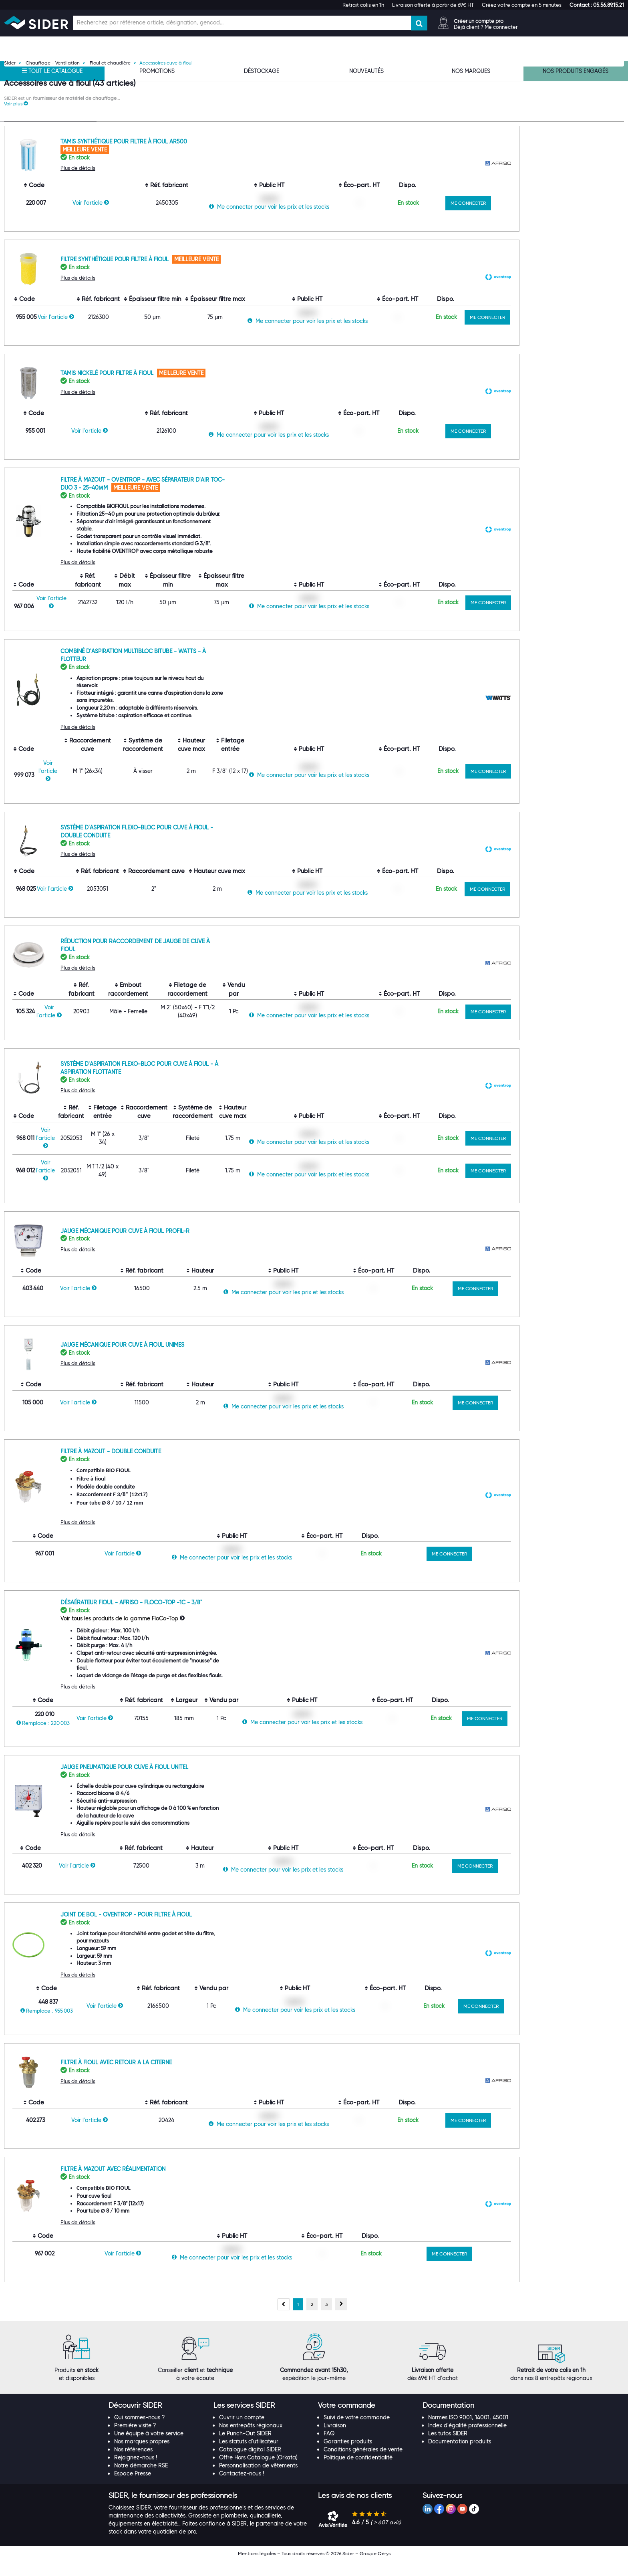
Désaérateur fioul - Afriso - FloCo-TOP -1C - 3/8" (232, 1617)
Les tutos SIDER (447, 2448)
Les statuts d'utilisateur (248, 2456)
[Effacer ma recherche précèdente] (90, 175)
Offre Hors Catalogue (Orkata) (258, 2472)
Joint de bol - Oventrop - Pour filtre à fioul (226, 1929)
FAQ (329, 2448)
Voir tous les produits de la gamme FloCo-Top (220, 1633)
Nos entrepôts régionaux (250, 2440)
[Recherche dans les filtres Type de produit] (50, 175)
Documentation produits (459, 2456)
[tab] (157, 2421)
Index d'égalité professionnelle (467, 2440)
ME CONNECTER (568, 218)
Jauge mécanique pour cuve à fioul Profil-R (225, 1245)
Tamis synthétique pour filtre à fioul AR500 (224, 156)
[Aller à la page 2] (312, 2320)
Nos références (133, 2464)
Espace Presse (132, 2488)
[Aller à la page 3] (326, 2320)
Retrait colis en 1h (363, 5)
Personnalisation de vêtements (258, 2480)
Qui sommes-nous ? (139, 2432)
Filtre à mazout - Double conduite (211, 1466)
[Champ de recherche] (242, 23)
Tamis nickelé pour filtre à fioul (208, 388)
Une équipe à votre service (148, 2448)
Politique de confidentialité (358, 2472)
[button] (597, 5)
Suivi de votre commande (357, 2432)
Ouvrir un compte (241, 2432)
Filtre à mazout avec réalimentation (213, 2184)
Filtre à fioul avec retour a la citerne (216, 2077)
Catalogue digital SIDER (250, 2464)
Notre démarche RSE (141, 2480)
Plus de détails (178, 183)
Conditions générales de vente (363, 2464)
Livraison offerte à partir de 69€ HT (433, 5)
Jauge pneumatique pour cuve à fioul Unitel (225, 1782)
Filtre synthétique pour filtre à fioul (216, 274)
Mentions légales (257, 2569)
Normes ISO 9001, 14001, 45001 (468, 2432)
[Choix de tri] (514, 124)
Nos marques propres (141, 2456)
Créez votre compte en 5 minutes (522, 5)
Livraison (335, 2440)
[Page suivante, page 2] (341, 2320)
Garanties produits (348, 2456)
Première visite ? (135, 2440)
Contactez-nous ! (241, 2488)
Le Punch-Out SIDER (245, 2448)
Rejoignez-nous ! (135, 2472)
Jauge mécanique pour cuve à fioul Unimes (223, 1360)
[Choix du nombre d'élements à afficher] (569, 124)
